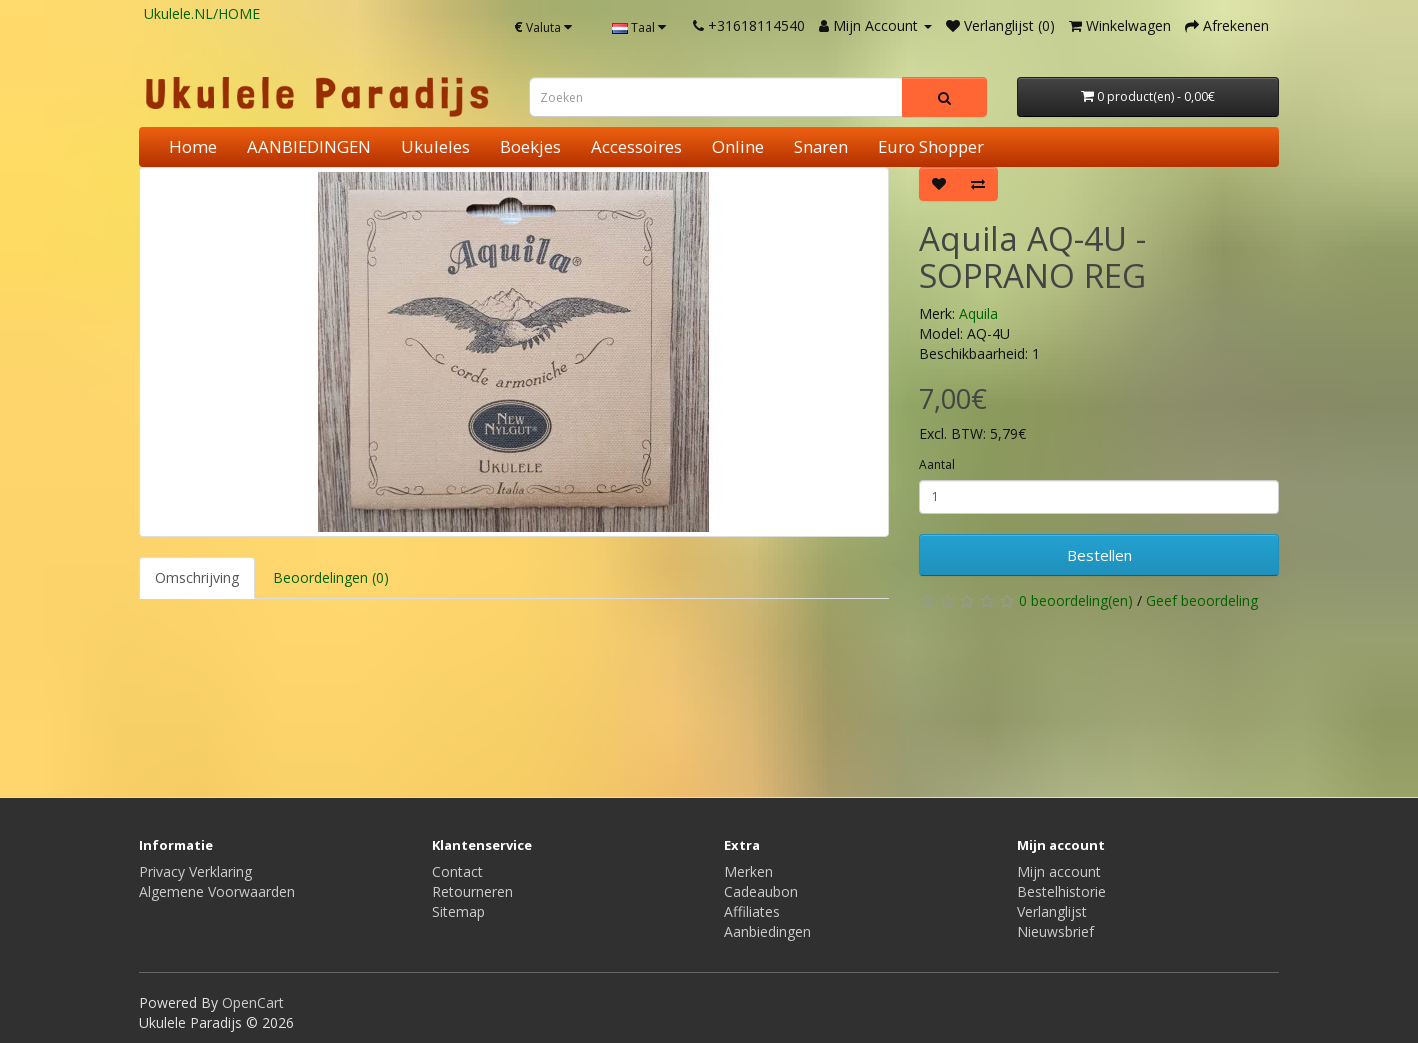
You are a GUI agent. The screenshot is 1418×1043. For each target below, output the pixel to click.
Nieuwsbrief (1055, 931)
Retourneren (472, 891)
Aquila (978, 313)
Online (738, 146)
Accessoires (636, 146)
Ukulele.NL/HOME (202, 13)
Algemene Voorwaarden (217, 891)
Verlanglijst (1052, 911)
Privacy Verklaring (195, 871)
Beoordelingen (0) (331, 577)
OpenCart (253, 1002)
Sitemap (458, 911)
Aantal (937, 464)
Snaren (821, 146)
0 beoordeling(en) (1076, 600)
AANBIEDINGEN (309, 146)
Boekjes (530, 146)
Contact (457, 871)
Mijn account (1059, 871)
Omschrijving (197, 577)
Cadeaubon (761, 891)
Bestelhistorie (1061, 891)
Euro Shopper (931, 146)
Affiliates (752, 911)
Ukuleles (435, 146)
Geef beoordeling (1202, 600)
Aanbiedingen (767, 931)
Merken (748, 871)
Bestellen (1099, 555)
